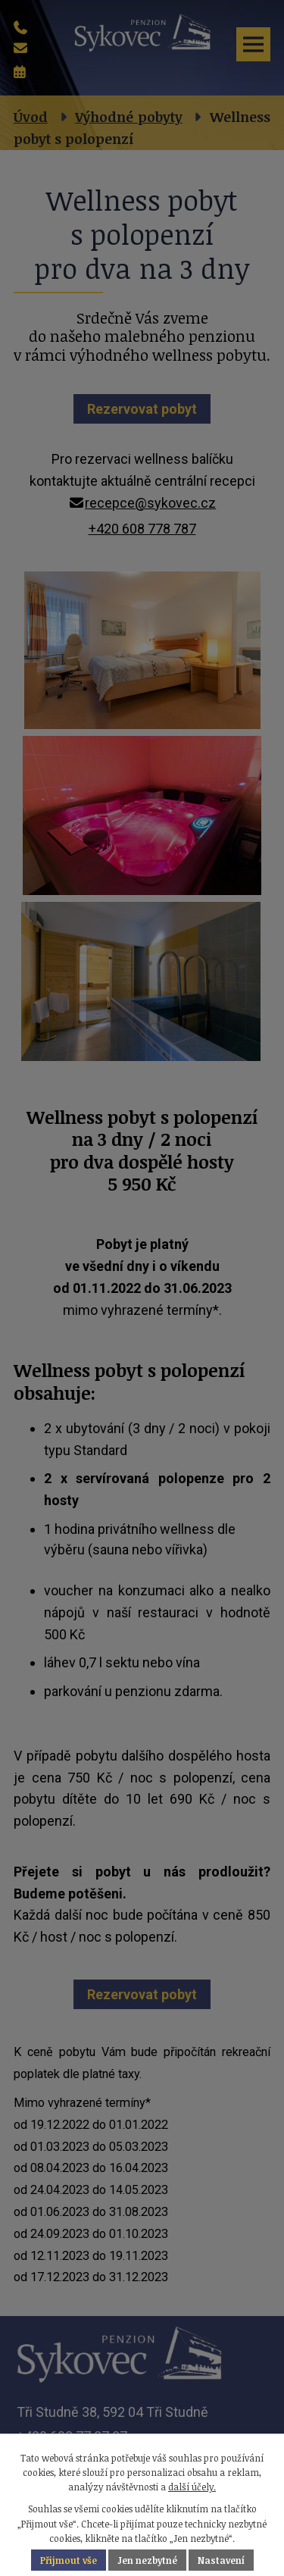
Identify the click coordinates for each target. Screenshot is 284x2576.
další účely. (192, 2487)
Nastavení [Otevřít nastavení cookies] (221, 2560)
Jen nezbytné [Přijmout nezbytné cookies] (147, 2560)
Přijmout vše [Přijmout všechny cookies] (68, 2560)
